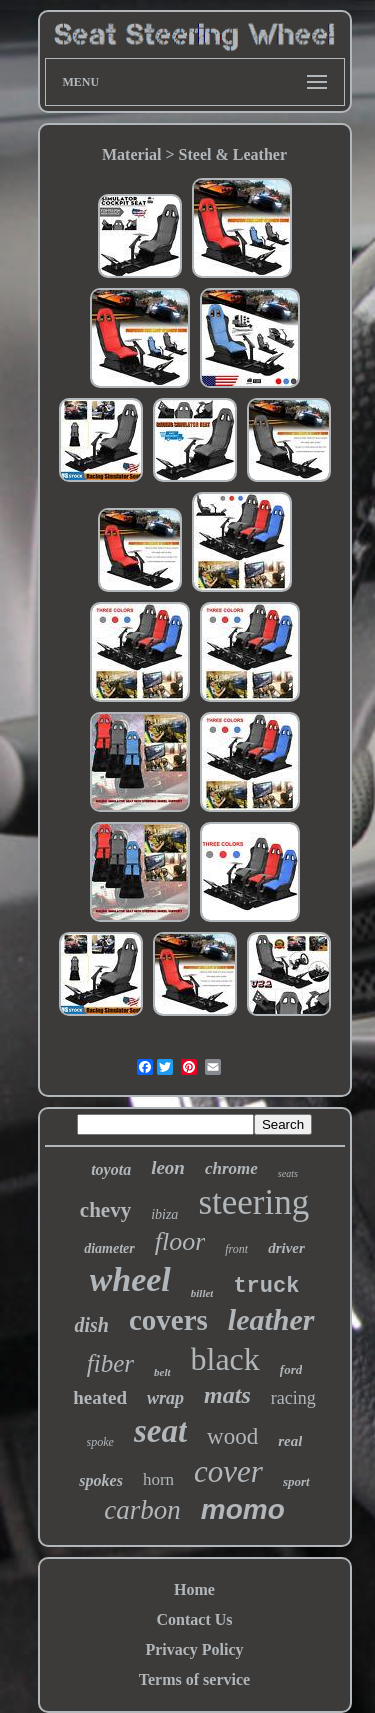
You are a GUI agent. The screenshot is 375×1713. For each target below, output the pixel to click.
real (290, 1441)
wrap (165, 1398)
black (225, 1359)
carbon (142, 1510)
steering (253, 1202)
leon (168, 1167)
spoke (100, 1442)
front (236, 1249)
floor (180, 1241)
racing (293, 1398)
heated (100, 1397)
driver (286, 1248)
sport (296, 1481)
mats (227, 1395)
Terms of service (194, 1679)
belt (162, 1372)
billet (202, 1293)
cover (228, 1471)
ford (291, 1369)
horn (158, 1479)
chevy (105, 1210)
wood (232, 1436)
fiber (110, 1363)
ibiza (164, 1214)
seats (288, 1173)
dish (91, 1325)
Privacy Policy (194, 1649)
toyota (111, 1169)
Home (194, 1589)
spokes (101, 1480)
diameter (109, 1248)
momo (243, 1509)
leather (271, 1319)
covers (168, 1320)
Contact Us (195, 1619)
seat (160, 1431)
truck (266, 1286)
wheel (130, 1279)
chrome (231, 1168)
